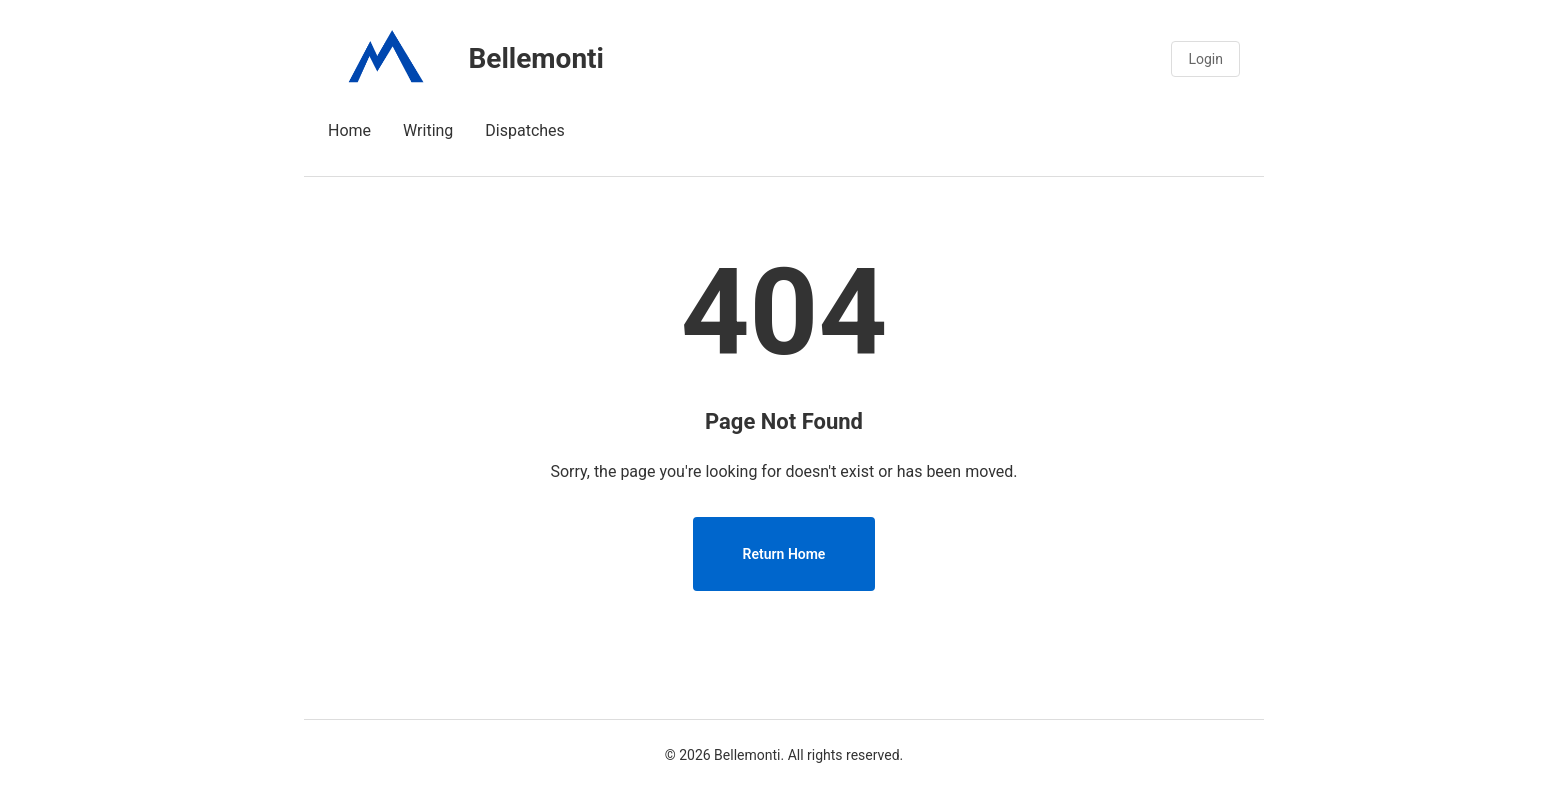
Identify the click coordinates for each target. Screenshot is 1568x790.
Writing (428, 130)
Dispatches (525, 130)
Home (349, 130)
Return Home (784, 554)
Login (1205, 59)
